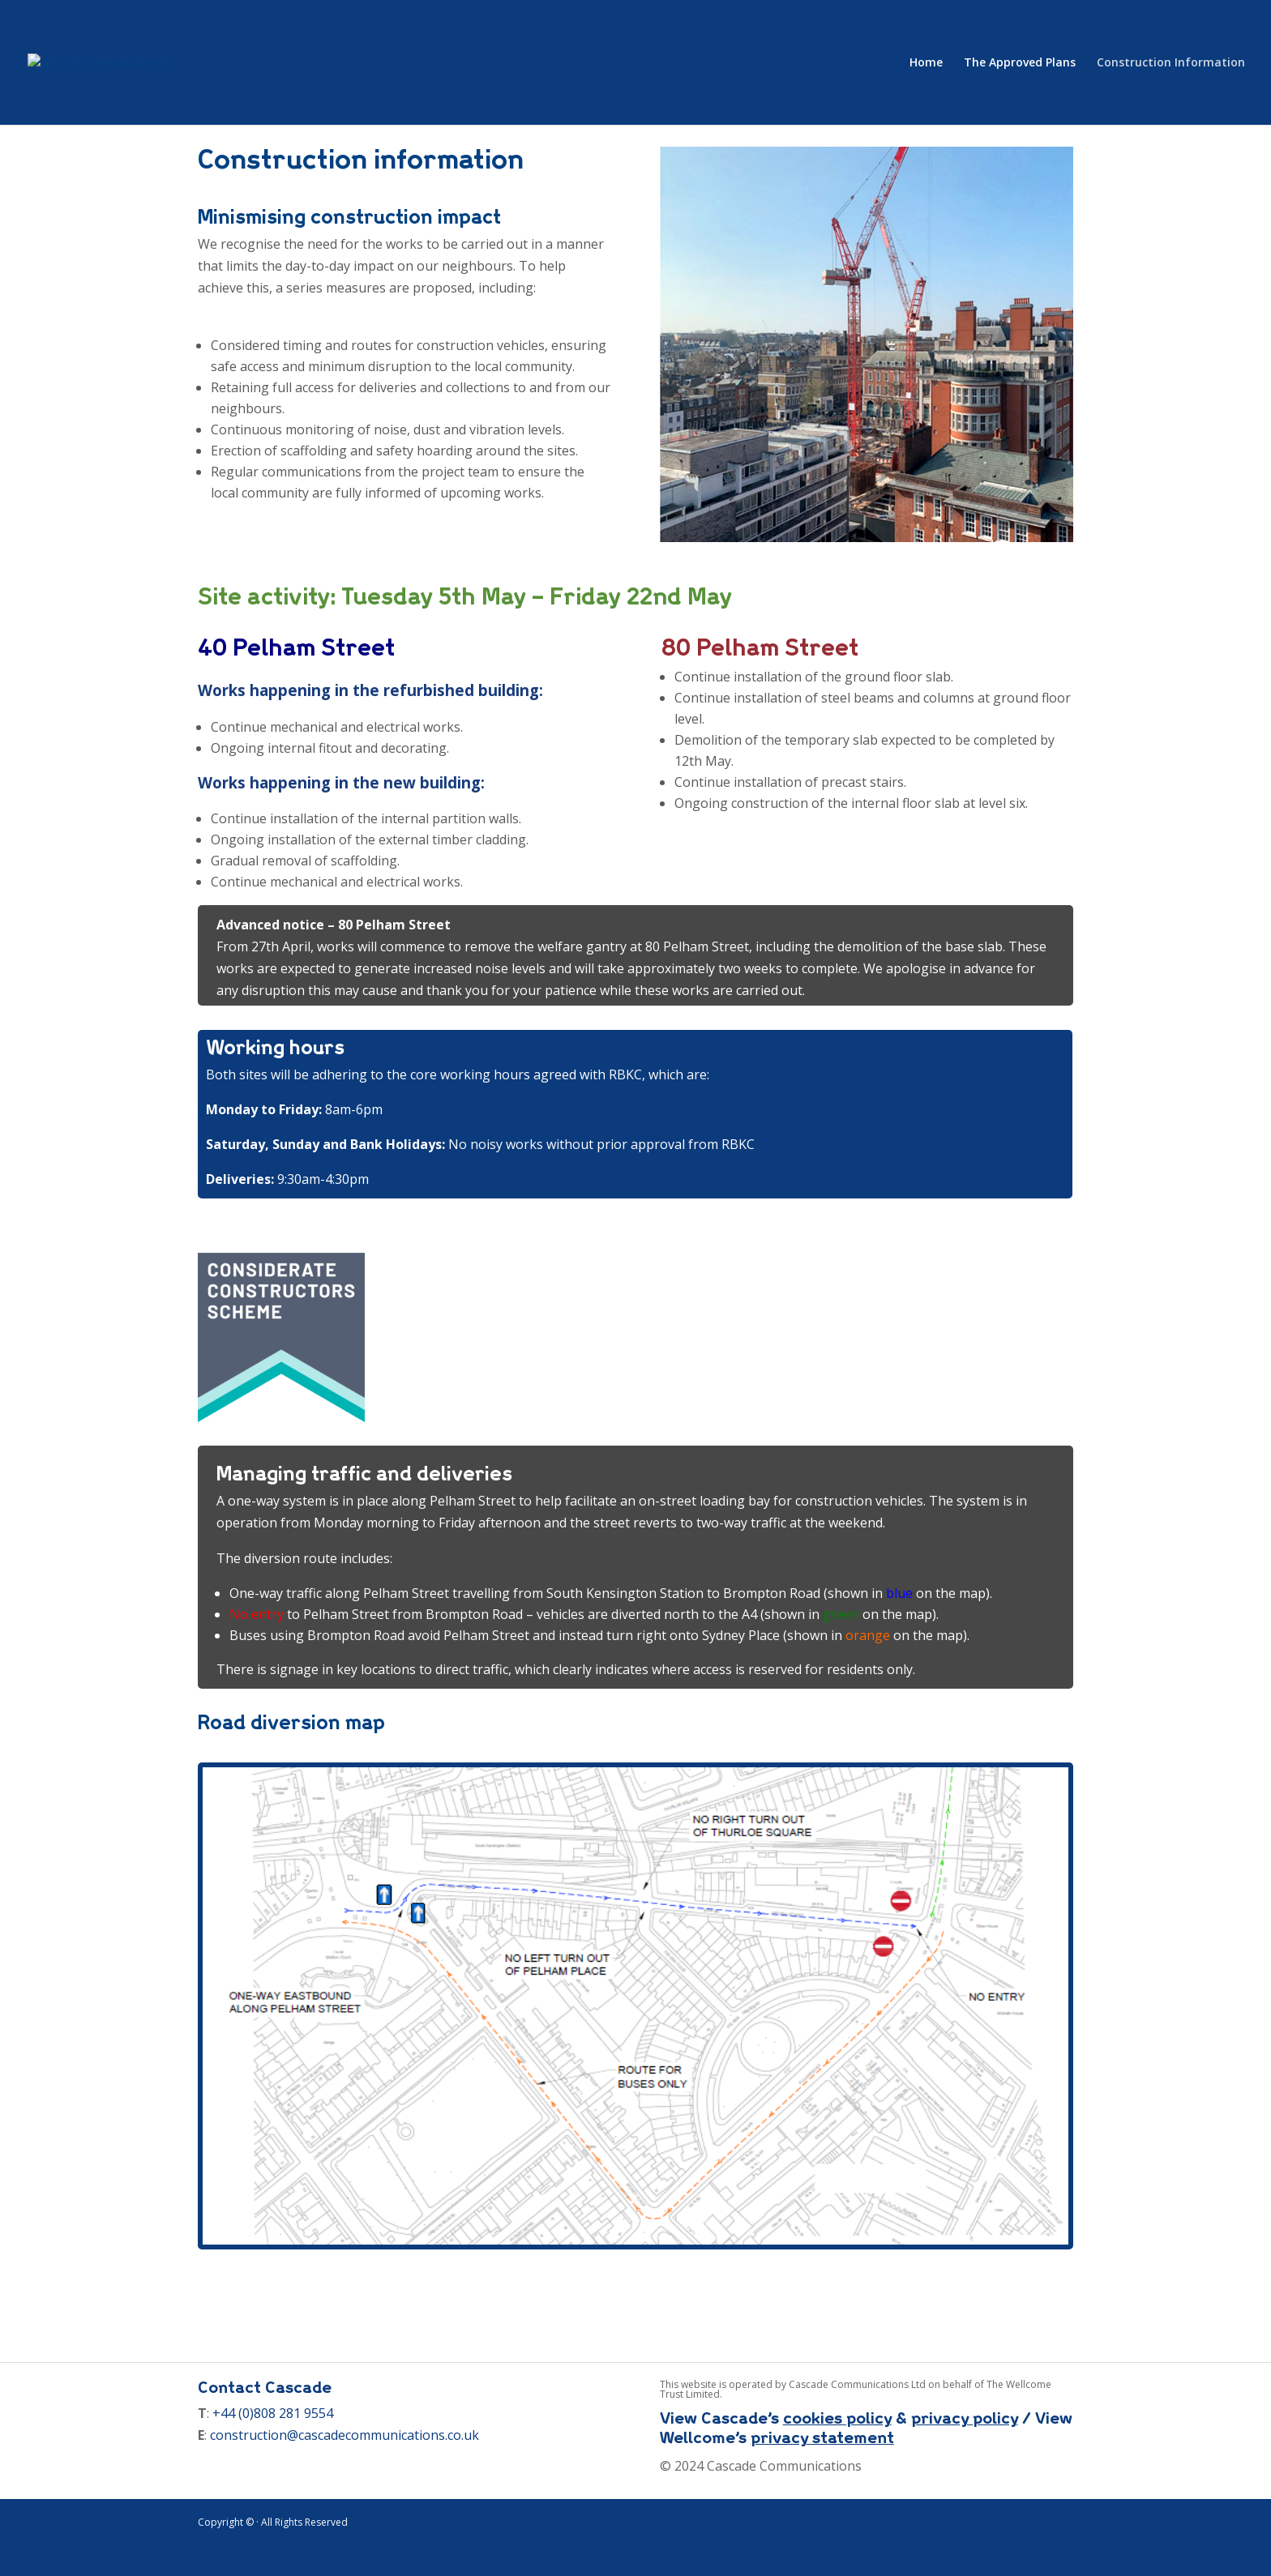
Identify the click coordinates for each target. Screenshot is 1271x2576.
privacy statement (822, 2437)
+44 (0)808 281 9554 (272, 2413)
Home (926, 63)
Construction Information (1171, 63)
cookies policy (837, 2418)
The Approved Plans (1020, 63)
